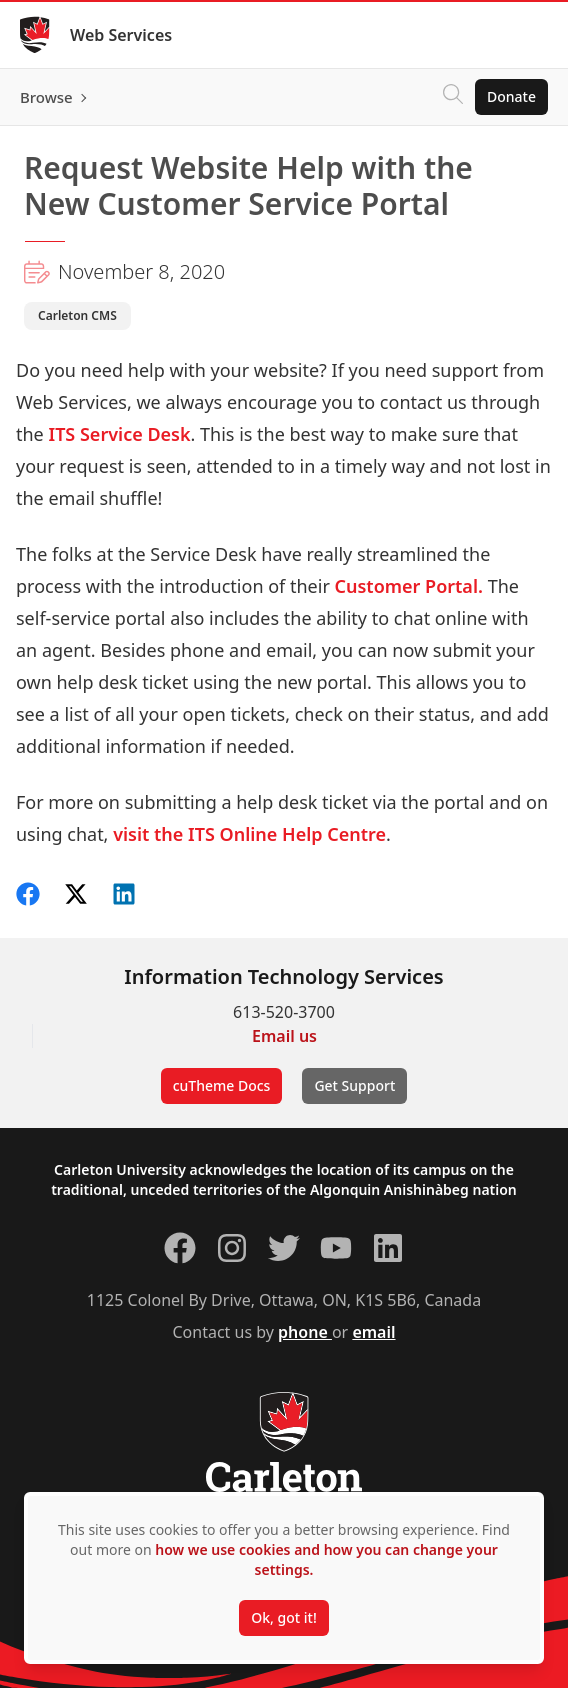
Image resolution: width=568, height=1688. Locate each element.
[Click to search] (453, 97)
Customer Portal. (411, 586)
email (373, 1332)
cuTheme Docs (222, 1085)
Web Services (121, 35)
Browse (46, 97)
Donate (511, 96)
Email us (284, 1036)
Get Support (354, 1085)
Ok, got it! (283, 1617)
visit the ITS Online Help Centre (249, 834)
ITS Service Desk (119, 434)
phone (305, 1332)
